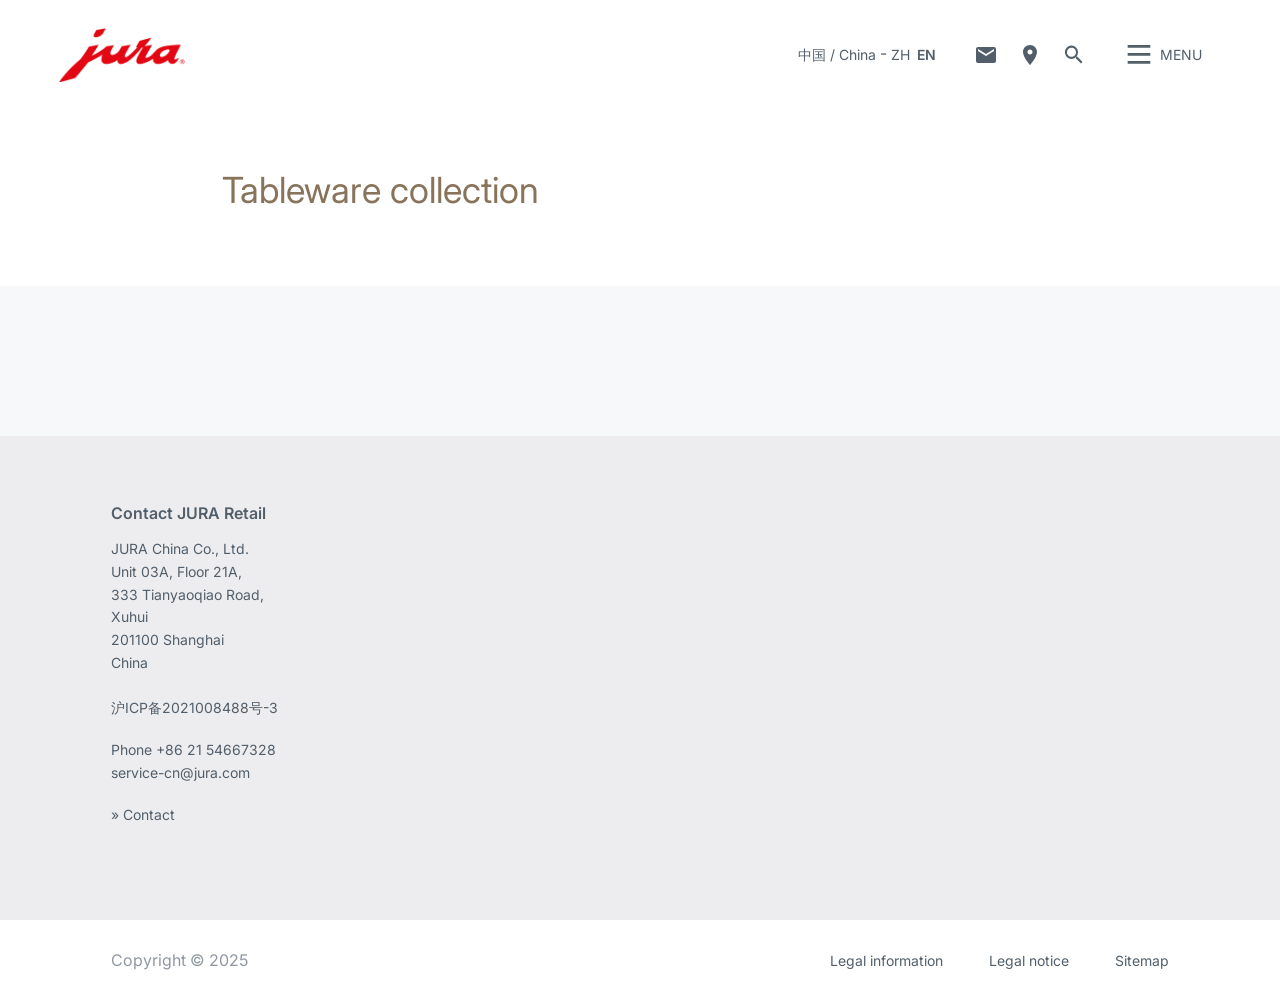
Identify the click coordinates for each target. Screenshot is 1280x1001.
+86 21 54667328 (216, 749)
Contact (986, 55)
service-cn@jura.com (180, 772)
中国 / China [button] (837, 54)
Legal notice (1029, 960)
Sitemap (1142, 960)
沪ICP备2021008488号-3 (194, 707)
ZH (900, 54)
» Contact (143, 814)
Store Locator (1030, 55)
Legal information (886, 960)
